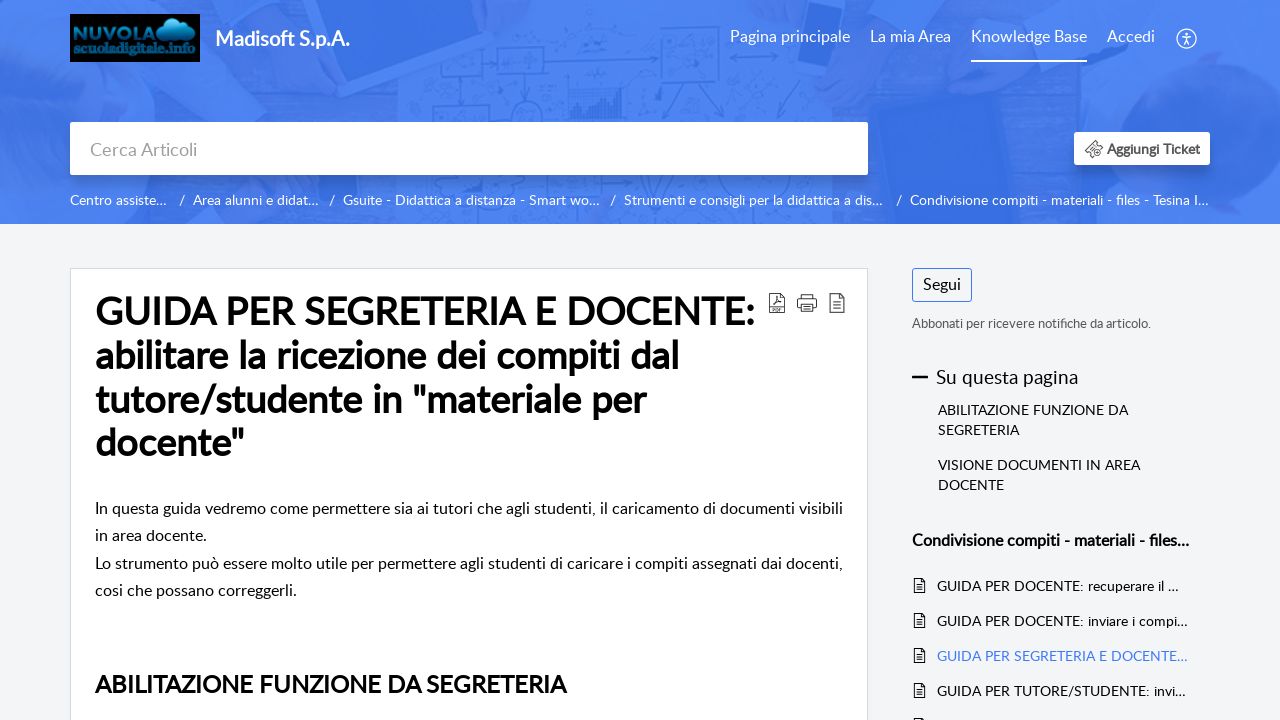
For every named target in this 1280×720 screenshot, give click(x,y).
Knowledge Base (1029, 36)
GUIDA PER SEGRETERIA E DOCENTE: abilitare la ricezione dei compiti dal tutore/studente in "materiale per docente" (425, 376)
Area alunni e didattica (261, 199)
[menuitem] (1131, 38)
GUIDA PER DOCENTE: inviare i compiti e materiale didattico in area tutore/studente (1063, 620)
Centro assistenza (123, 199)
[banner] (640, 112)
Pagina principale (790, 36)
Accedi (1131, 36)
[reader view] (837, 302)
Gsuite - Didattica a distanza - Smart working (481, 199)
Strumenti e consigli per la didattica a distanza (764, 199)
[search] (469, 148)
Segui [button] (942, 284)
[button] (1142, 148)
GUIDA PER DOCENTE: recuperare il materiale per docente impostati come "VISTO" (1063, 585)
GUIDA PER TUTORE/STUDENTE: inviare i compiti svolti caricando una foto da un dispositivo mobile (1063, 690)
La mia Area (910, 36)
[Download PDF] (777, 302)
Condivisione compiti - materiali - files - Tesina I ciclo (1070, 199)
